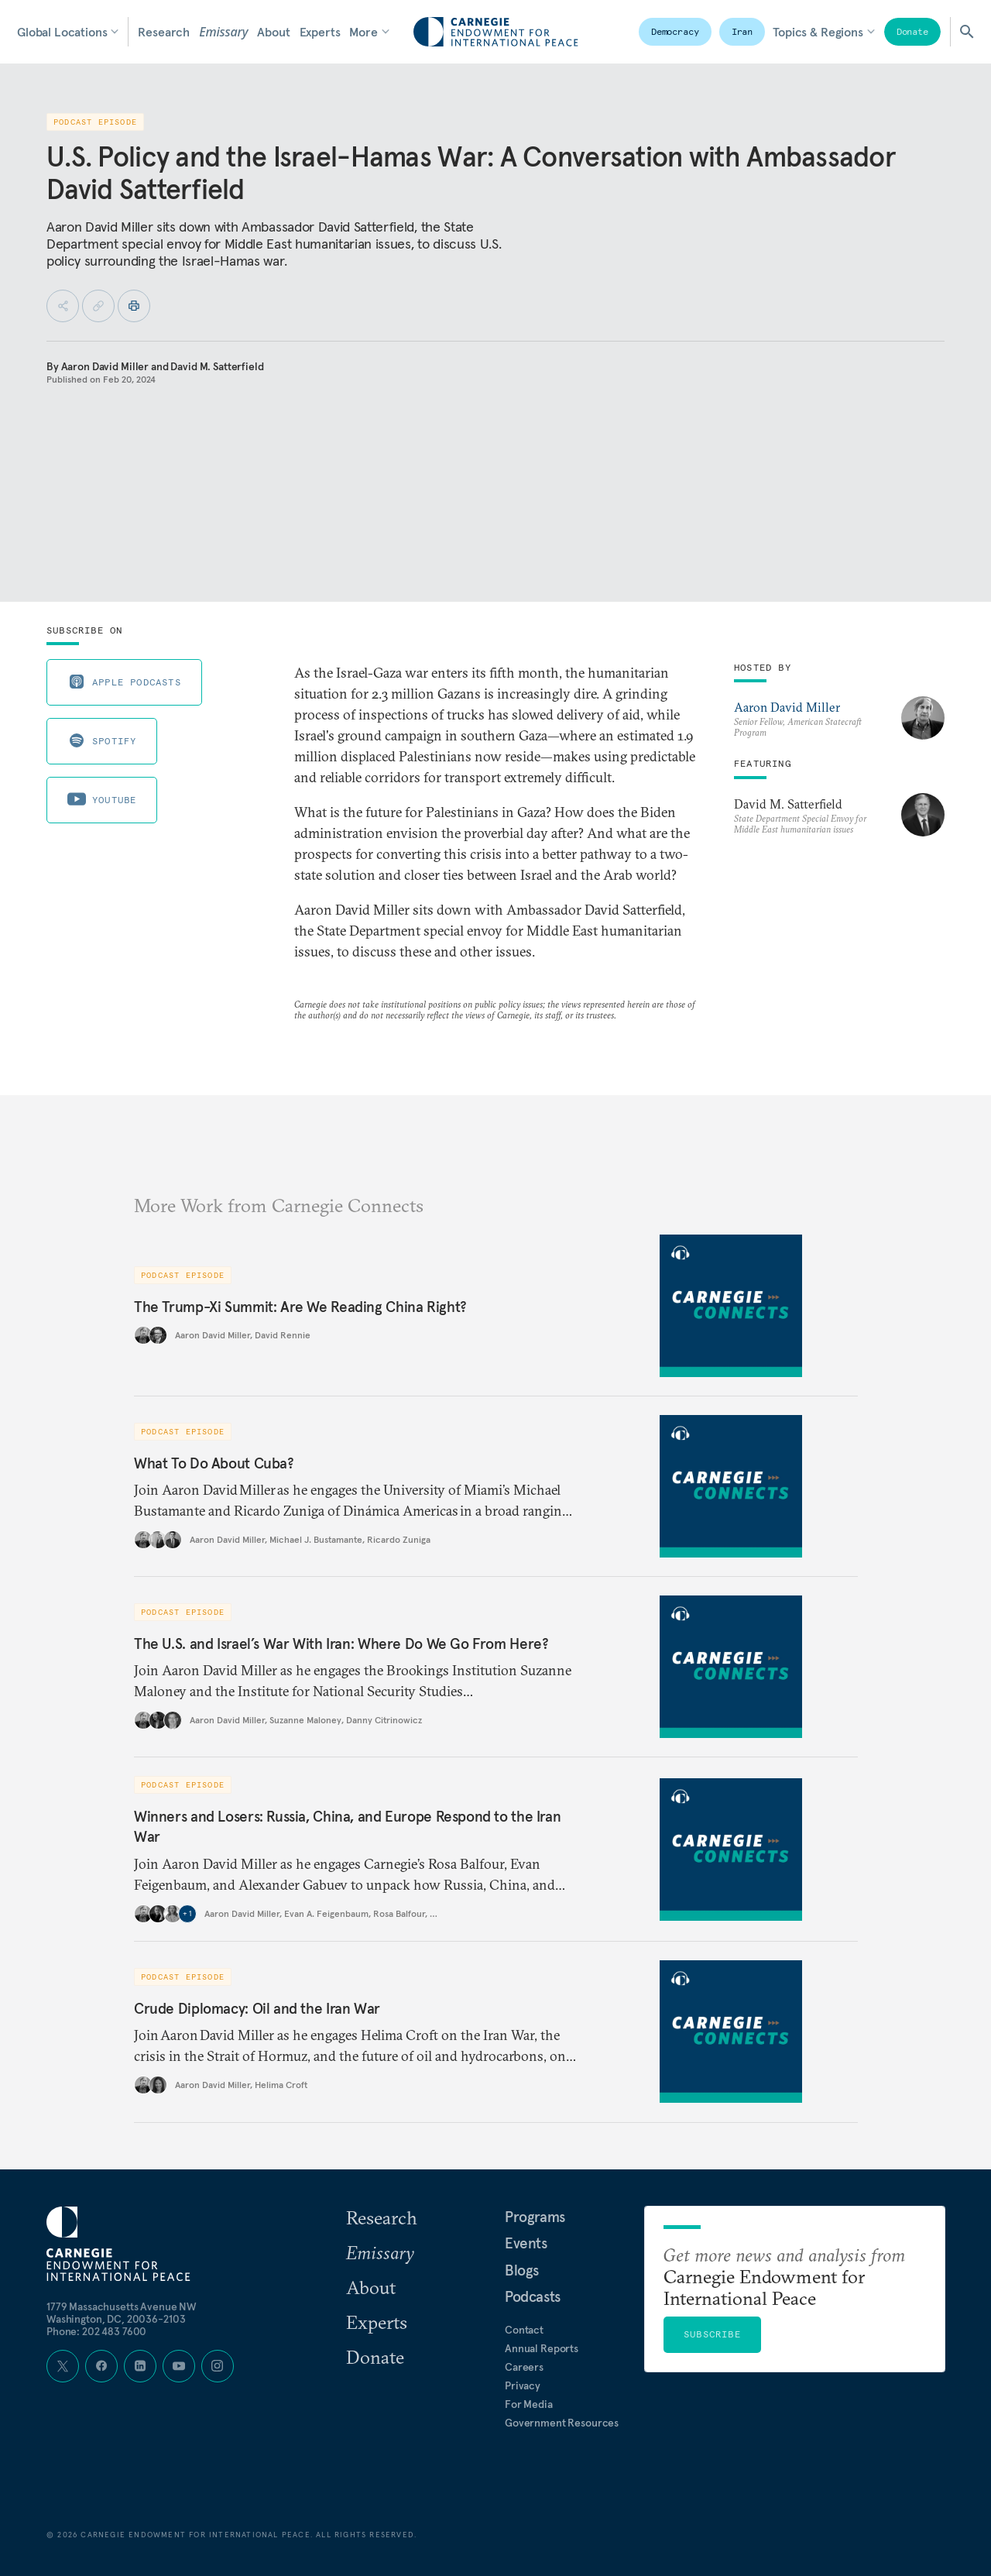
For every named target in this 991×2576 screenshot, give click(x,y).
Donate (912, 31)
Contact (524, 2330)
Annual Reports (541, 2348)
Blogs (522, 2270)
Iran (742, 31)
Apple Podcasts (124, 681)
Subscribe (712, 2334)
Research (164, 31)
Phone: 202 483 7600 (96, 2331)
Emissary (223, 31)
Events (526, 2243)
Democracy (675, 31)
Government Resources (562, 2423)
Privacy (522, 2385)
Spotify (101, 740)
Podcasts (533, 2296)
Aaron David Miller (105, 366)
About (273, 31)
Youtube (101, 799)
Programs (535, 2216)
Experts (320, 31)
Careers (524, 2367)
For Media (529, 2404)
